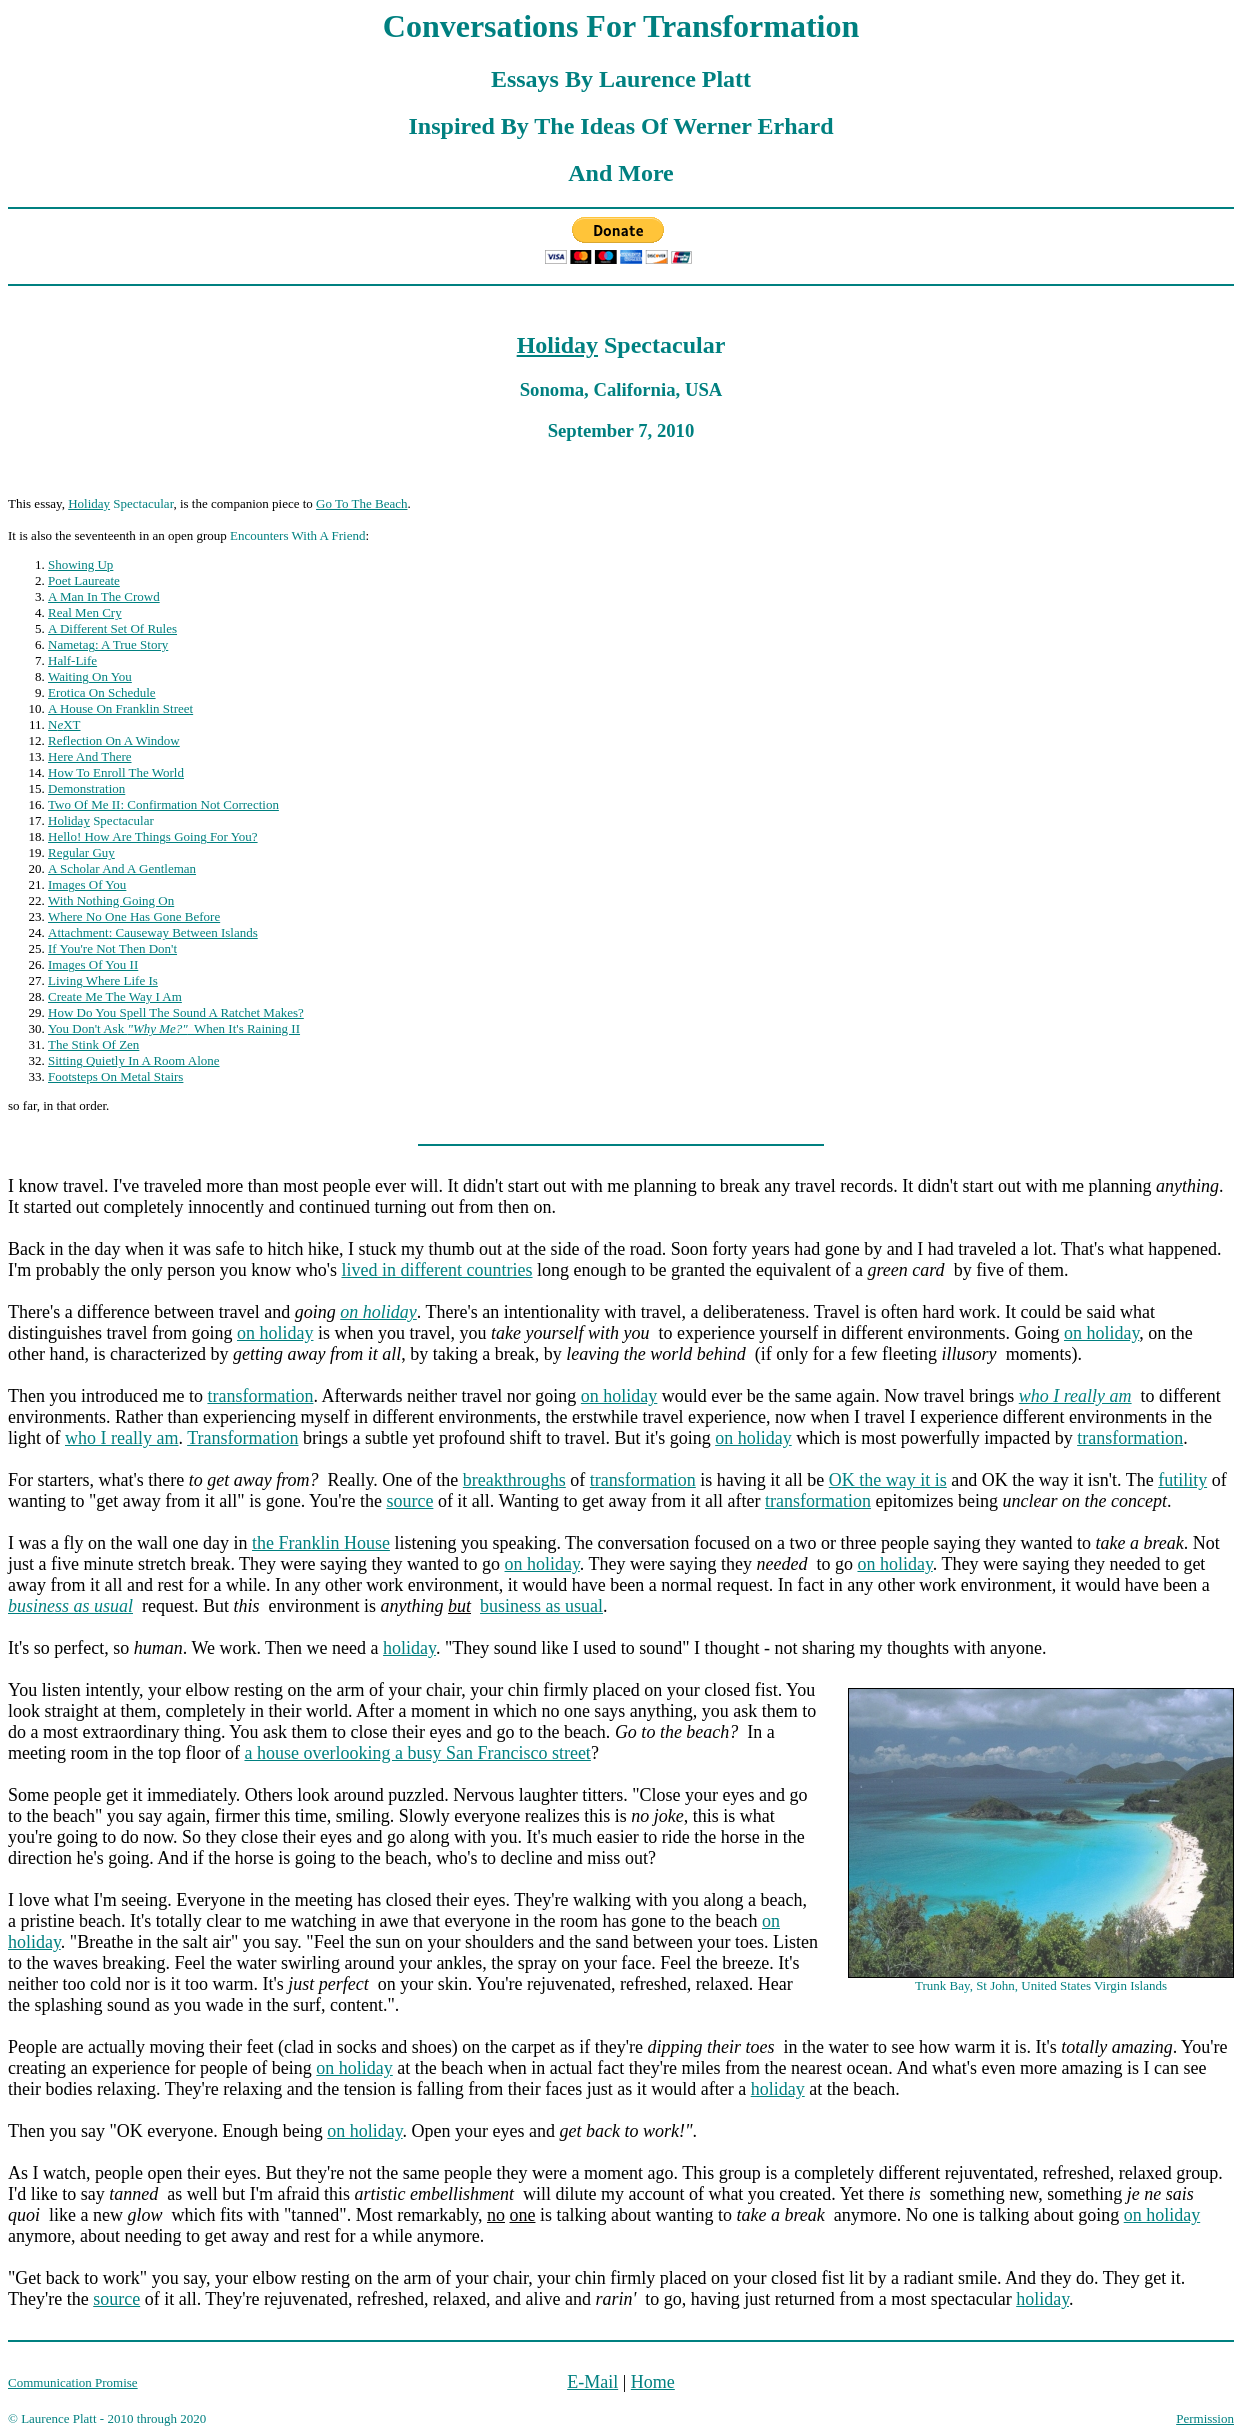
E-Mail (592, 2382)
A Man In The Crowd (104, 596)
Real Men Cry (85, 612)
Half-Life (72, 660)
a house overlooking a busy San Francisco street (417, 1753)
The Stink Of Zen (93, 1044)
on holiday (378, 1312)
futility (1182, 1480)
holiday (409, 1648)
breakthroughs (514, 1480)
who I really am (121, 1438)
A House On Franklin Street (120, 708)
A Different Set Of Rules (112, 628)
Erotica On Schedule (102, 692)
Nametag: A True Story (108, 644)
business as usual (541, 1606)
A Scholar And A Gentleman (122, 868)
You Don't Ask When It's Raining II (174, 1028)
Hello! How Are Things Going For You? (153, 836)
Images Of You (87, 884)
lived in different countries (436, 1270)
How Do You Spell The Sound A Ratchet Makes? (176, 1012)
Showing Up (80, 564)
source (409, 1501)
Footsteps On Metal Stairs (115, 1076)
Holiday (557, 345)
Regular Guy (81, 852)
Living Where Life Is (103, 980)
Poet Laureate (84, 580)
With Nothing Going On (111, 900)
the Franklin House (321, 1543)
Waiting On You (90, 676)
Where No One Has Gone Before (134, 916)
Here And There (90, 756)
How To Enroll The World (116, 772)
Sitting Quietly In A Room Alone (134, 1060)
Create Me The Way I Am (115, 996)
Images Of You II (93, 964)
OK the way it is (888, 1480)
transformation (260, 1396)
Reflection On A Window (114, 740)
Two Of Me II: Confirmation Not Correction (163, 804)
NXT (64, 724)
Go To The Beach (361, 503)
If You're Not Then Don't (112, 948)
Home (653, 2382)
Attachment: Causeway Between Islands (153, 932)
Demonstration (86, 788)
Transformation (242, 1438)
